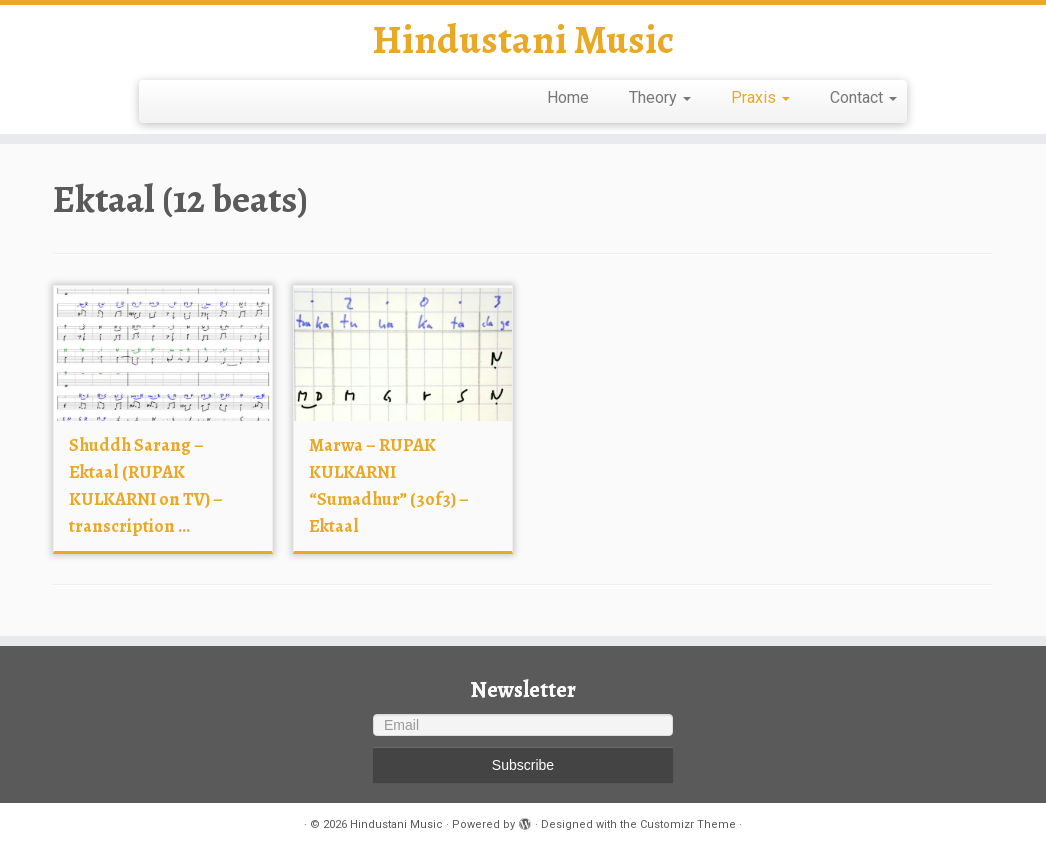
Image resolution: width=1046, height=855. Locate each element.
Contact (863, 97)
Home (568, 97)
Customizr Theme (688, 824)
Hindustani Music (523, 40)
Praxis (760, 97)
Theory (660, 97)
